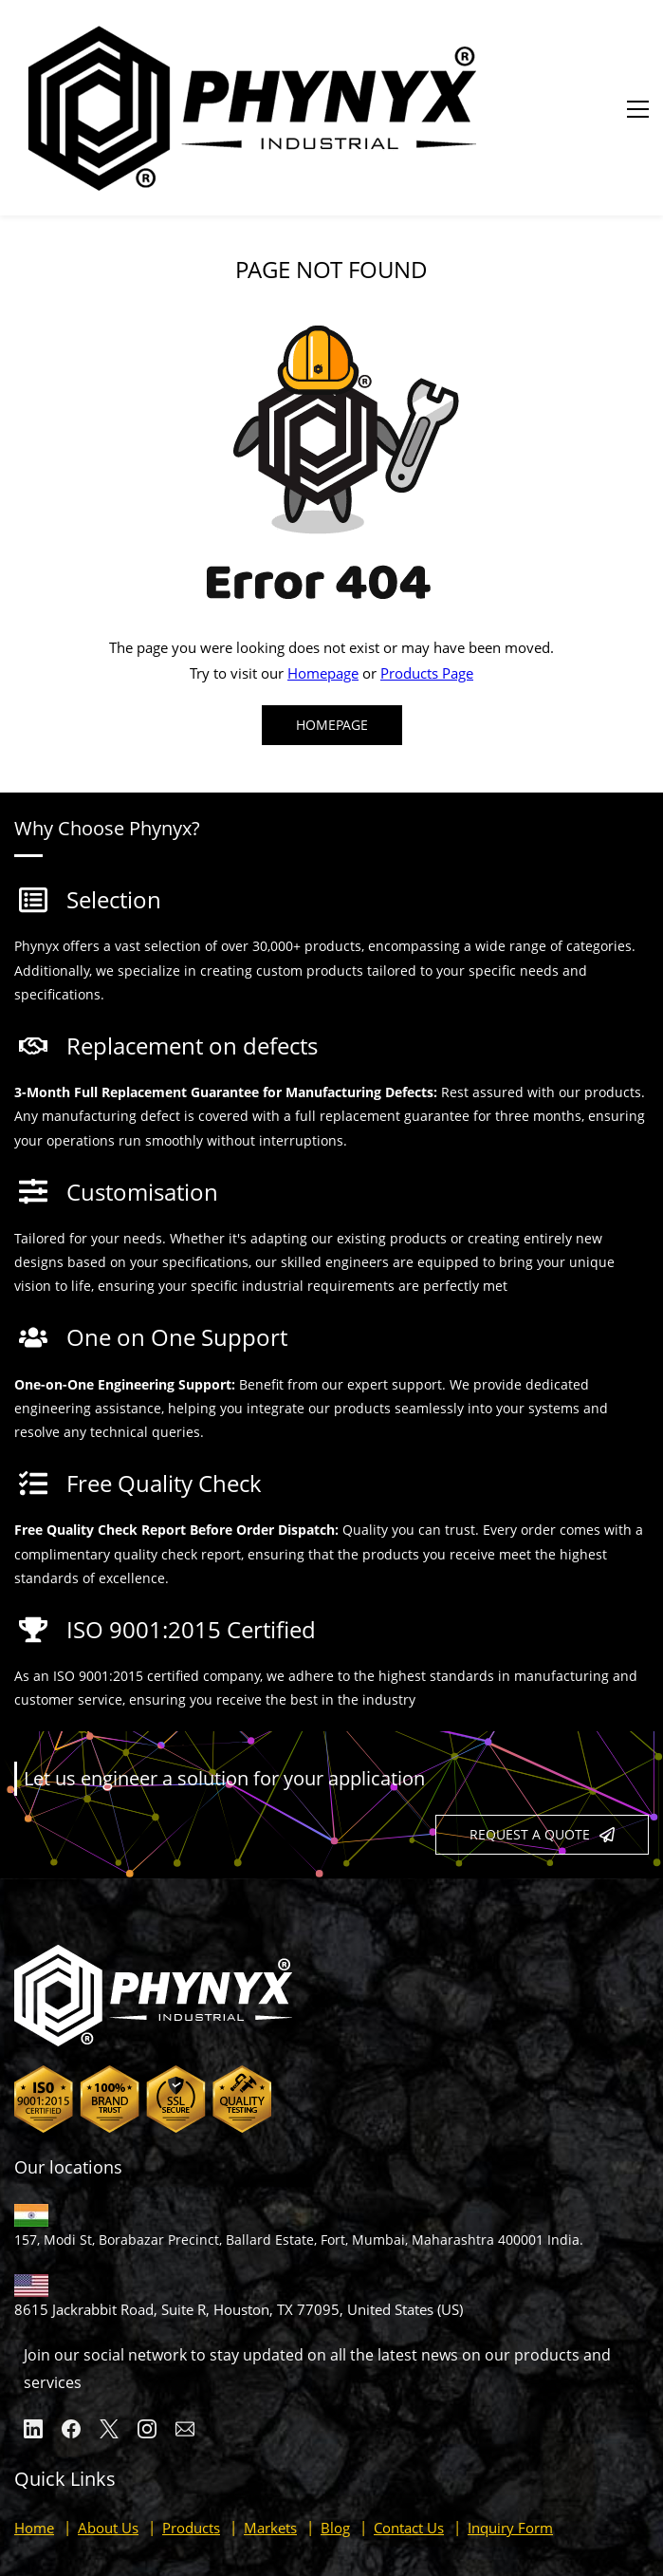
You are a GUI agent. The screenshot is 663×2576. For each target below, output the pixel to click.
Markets (270, 2428)
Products (191, 2428)
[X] (109, 2330)
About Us (108, 2428)
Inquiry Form (510, 2428)
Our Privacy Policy (585, 2510)
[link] (332, 222)
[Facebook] (71, 2330)
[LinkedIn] (33, 2330)
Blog (335, 2428)
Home (34, 2428)
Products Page (426, 574)
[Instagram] (147, 2330)
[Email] (185, 2330)
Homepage (323, 574)
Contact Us (409, 2428)
